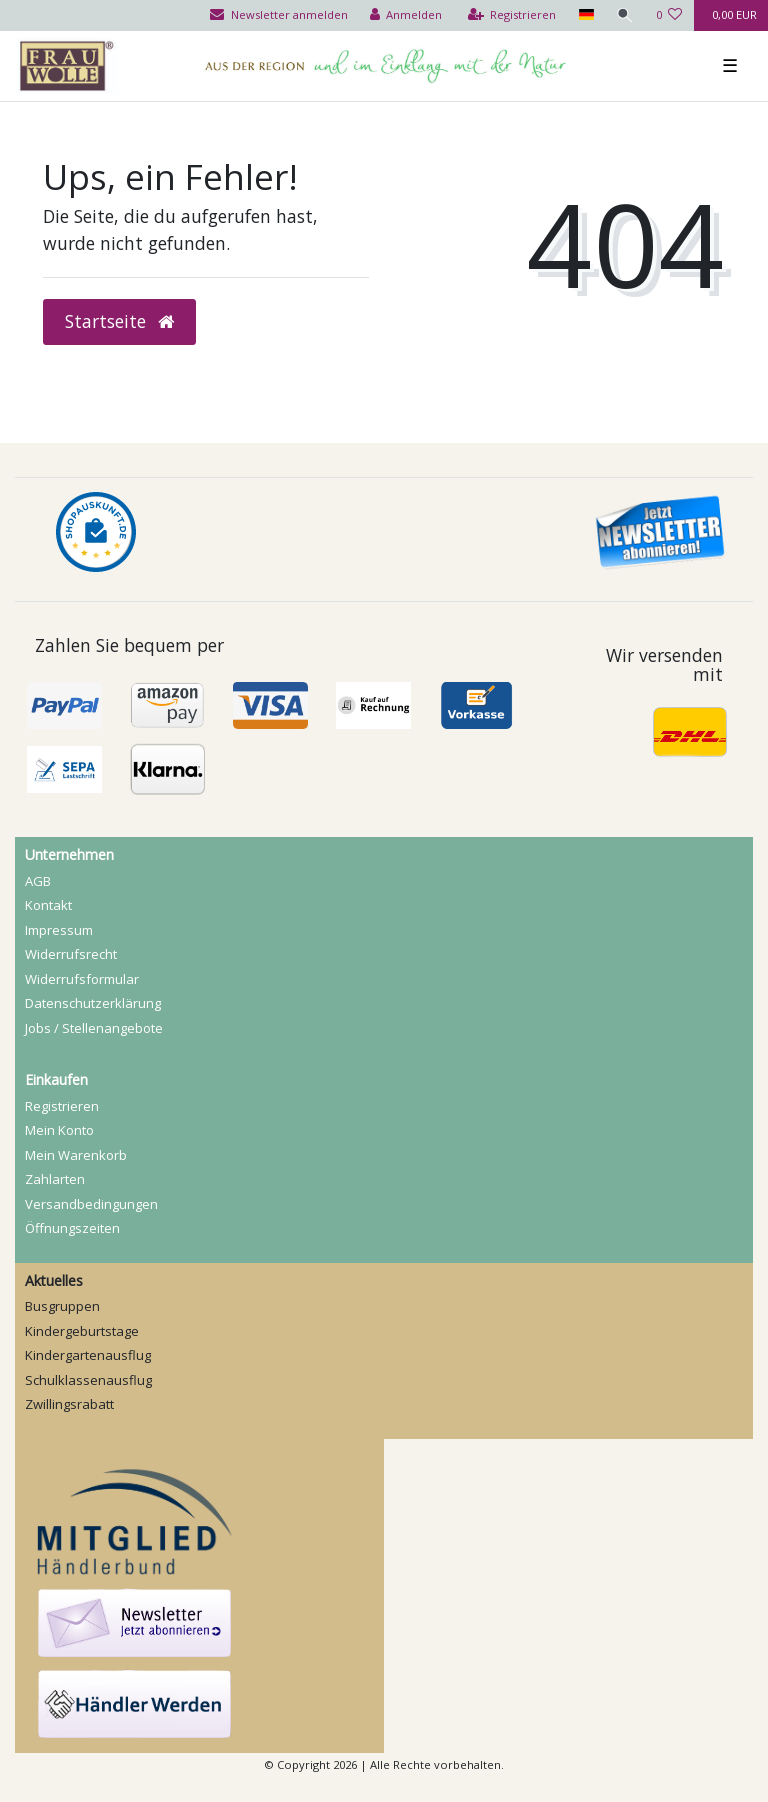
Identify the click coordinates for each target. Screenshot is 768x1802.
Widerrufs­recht (71, 954)
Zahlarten (55, 1179)
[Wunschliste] (669, 15)
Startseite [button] (119, 321)
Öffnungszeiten (72, 1228)
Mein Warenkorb (76, 1155)
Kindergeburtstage (82, 1331)
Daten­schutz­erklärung (93, 1003)
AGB (38, 881)
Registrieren (62, 1106)
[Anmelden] (406, 15)
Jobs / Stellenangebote (94, 1028)
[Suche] (625, 15)
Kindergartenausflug (88, 1355)
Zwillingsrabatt (69, 1404)
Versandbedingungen (91, 1204)
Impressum (59, 930)
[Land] (585, 15)
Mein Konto (59, 1130)
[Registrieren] (512, 15)
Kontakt (48, 905)
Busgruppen (62, 1306)
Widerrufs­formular (82, 979)
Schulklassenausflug (88, 1380)
